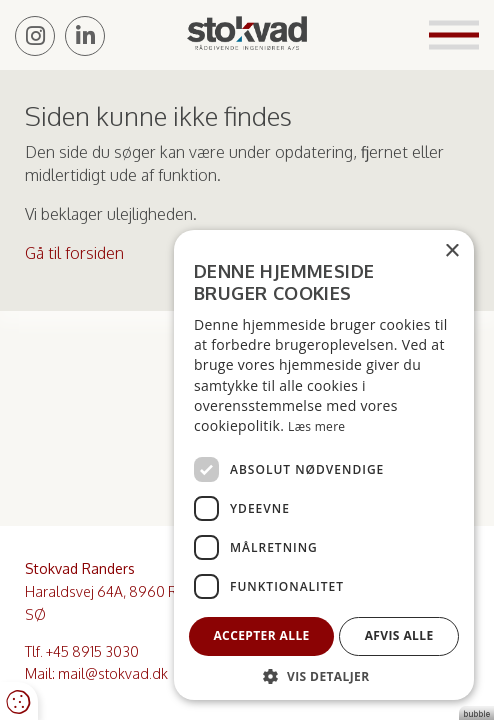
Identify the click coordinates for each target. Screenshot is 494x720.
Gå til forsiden (74, 253)
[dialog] (324, 465)
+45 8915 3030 (92, 651)
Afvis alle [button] (399, 635)
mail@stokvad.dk (113, 673)
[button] (324, 675)
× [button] (451, 251)
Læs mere (316, 426)
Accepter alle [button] (261, 635)
